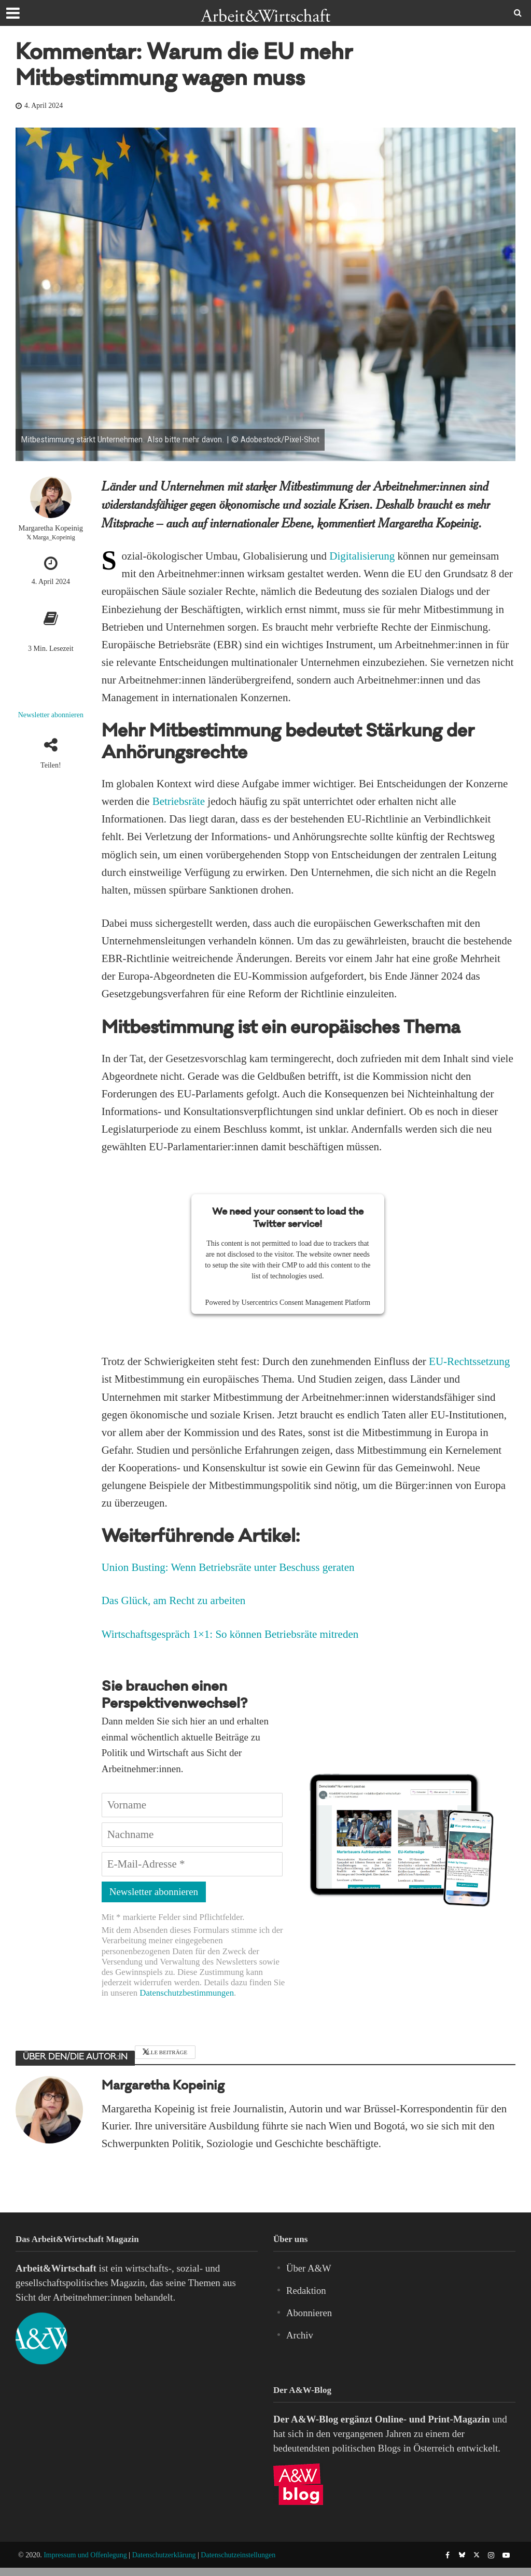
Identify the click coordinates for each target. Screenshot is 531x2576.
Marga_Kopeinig (54, 537)
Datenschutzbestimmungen (186, 1993)
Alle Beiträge (165, 2052)
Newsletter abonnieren (50, 715)
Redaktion (306, 2290)
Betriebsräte (178, 801)
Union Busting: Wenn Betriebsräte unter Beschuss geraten (228, 1567)
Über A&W (309, 2268)
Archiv (300, 2335)
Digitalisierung (362, 556)
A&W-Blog (314, 2419)
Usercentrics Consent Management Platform (306, 1302)
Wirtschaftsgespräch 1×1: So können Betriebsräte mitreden (230, 1634)
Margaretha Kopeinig (51, 528)
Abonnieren (309, 2312)
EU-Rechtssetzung (469, 1361)
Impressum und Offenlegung (85, 2555)
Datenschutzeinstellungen (238, 2555)
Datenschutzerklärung (164, 2555)
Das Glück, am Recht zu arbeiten (174, 1600)
